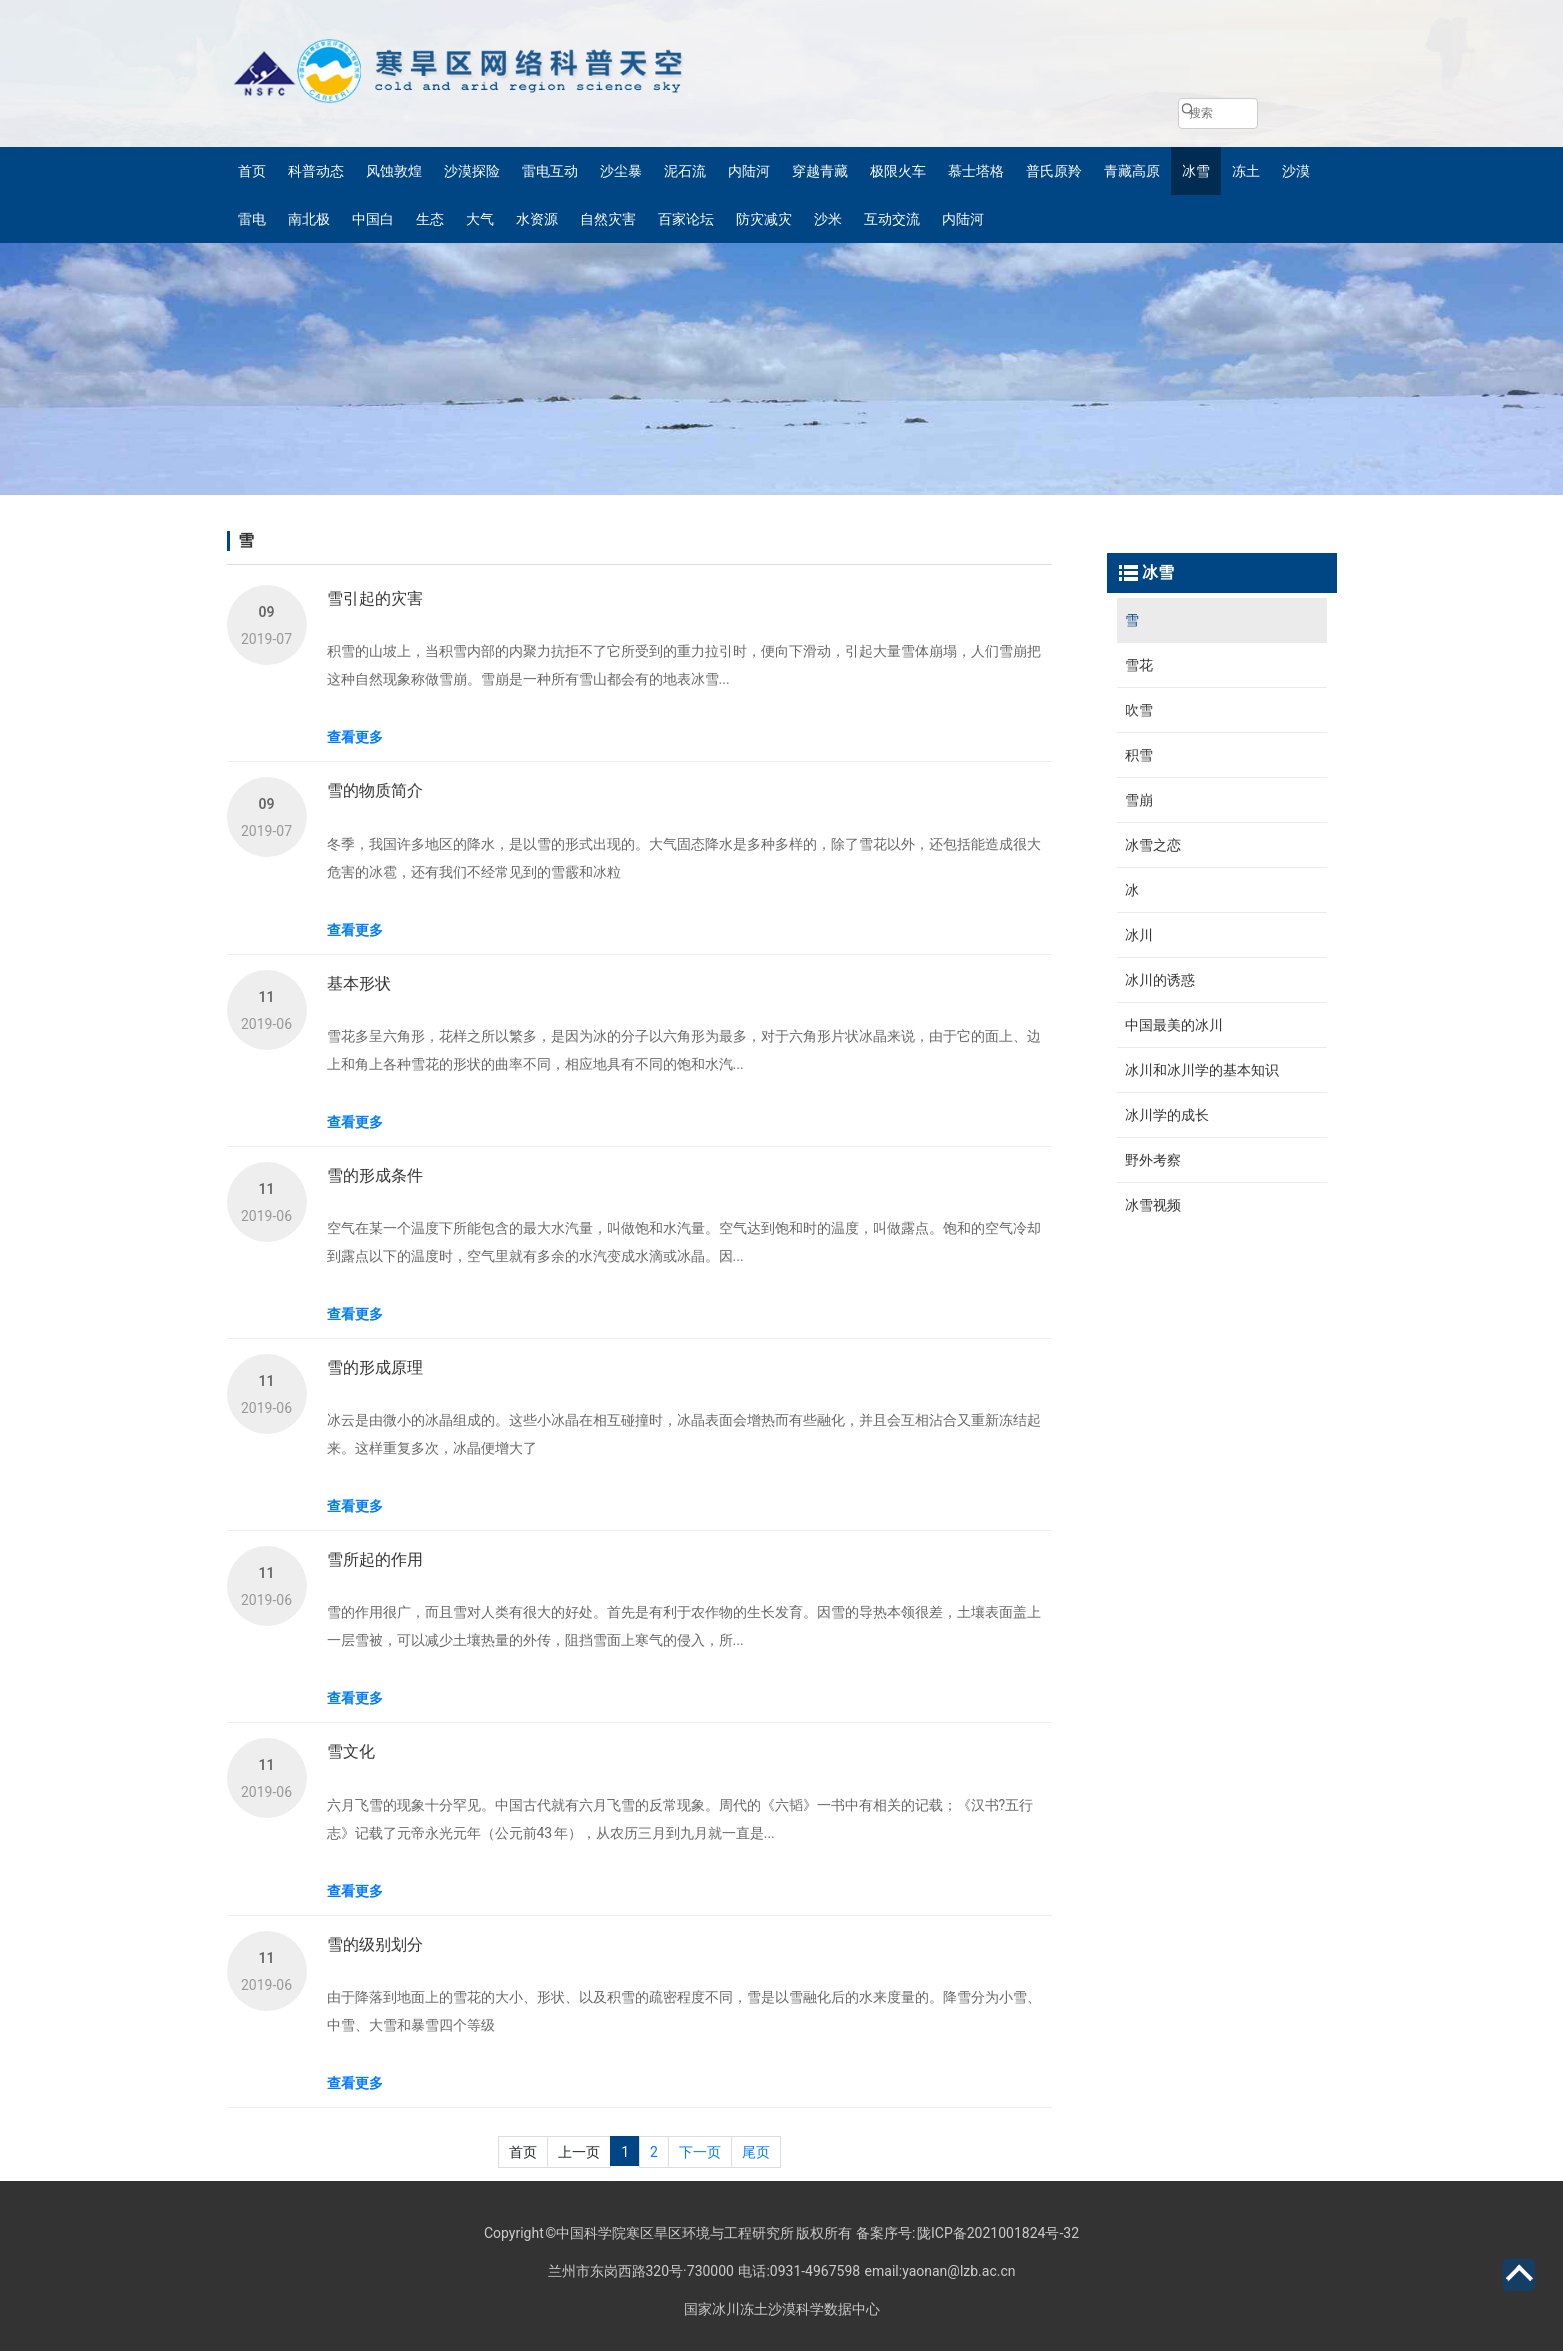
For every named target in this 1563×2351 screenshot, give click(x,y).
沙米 (828, 219)
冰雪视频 (1153, 1205)
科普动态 (316, 171)
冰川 (1139, 935)
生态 (430, 219)
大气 (480, 219)
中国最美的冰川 (1174, 1025)
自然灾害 (608, 219)
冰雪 (1196, 171)
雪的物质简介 (375, 790)
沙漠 (1296, 171)
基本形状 (359, 983)
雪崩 (1139, 800)
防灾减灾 (764, 219)
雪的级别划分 (375, 1944)
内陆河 (749, 171)
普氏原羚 (1054, 171)
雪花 (1139, 665)
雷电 (252, 219)
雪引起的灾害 (375, 598)
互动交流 (892, 219)
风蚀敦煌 (394, 171)
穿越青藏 (820, 171)
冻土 (1246, 171)
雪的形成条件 (375, 1175)
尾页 (756, 2152)
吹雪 (1139, 710)
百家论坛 (686, 219)
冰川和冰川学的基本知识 (1202, 1070)
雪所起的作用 (375, 1559)
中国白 (373, 219)
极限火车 (898, 171)
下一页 (700, 2152)
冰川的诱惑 (1160, 980)
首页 (252, 171)
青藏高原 (1132, 171)
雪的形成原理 (375, 1367)
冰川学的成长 (1167, 1115)
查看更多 (355, 737)
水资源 (537, 219)
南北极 (309, 219)
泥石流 (685, 171)
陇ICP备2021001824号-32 (998, 2233)
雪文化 (351, 1751)
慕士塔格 (976, 171)
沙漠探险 (472, 171)
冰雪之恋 (1153, 845)
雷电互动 (550, 171)
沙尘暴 (621, 171)
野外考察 (1153, 1160)
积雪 (1139, 755)
